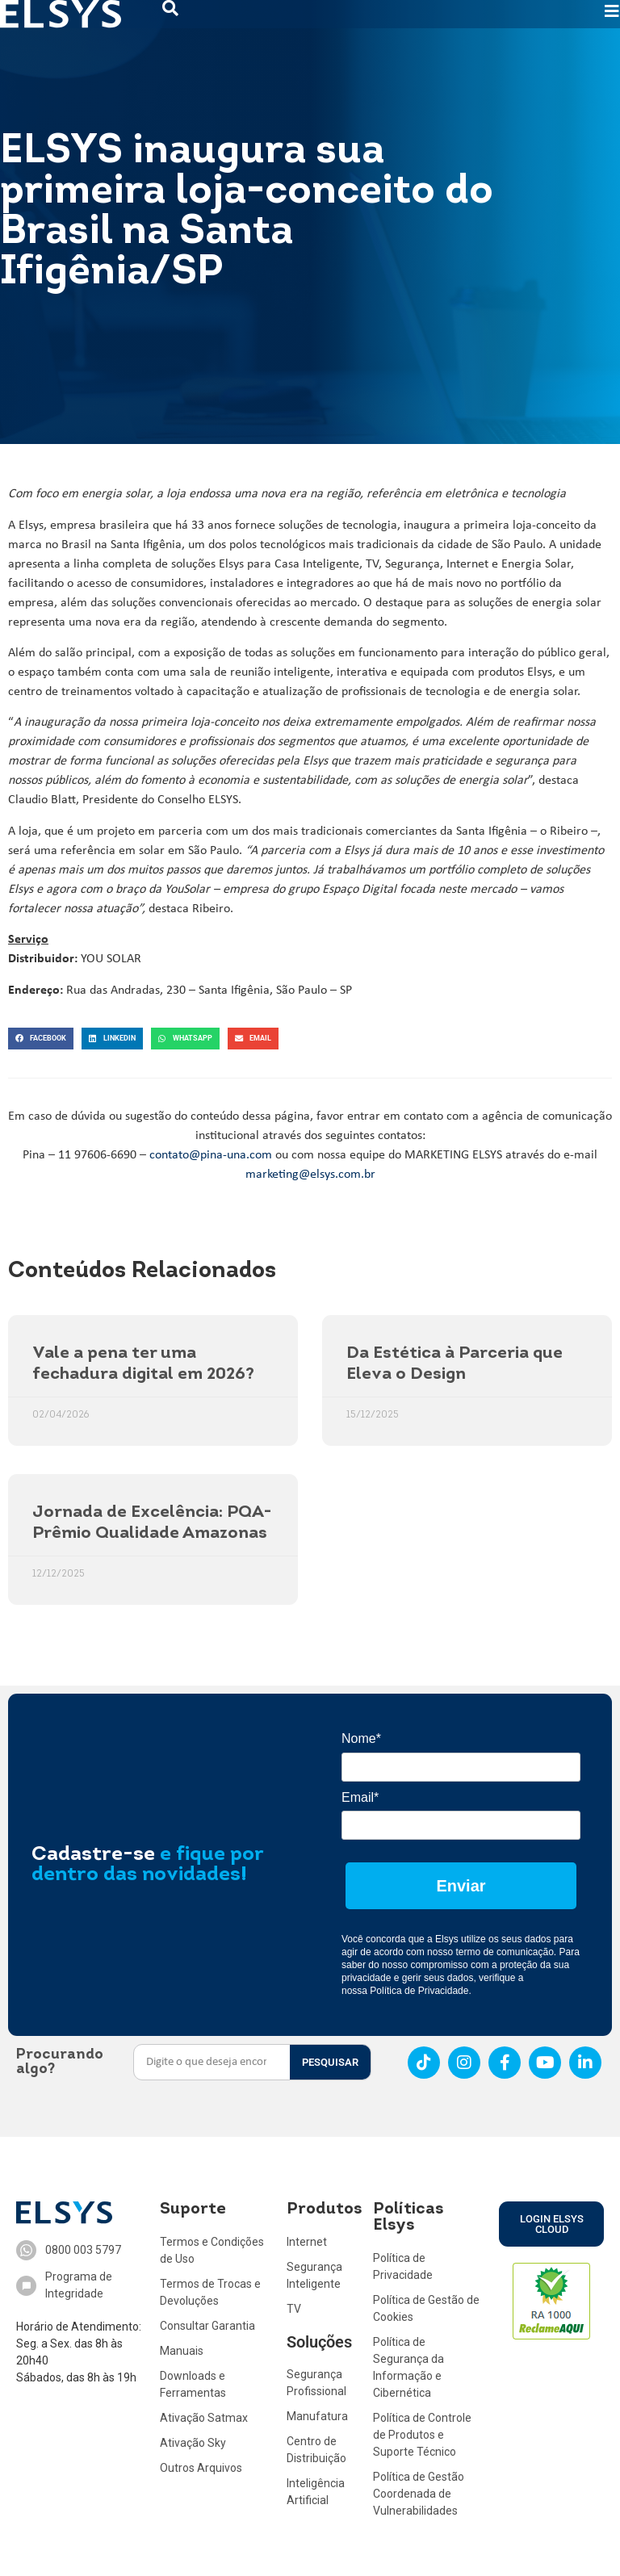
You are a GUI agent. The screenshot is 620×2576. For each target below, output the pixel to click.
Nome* (361, 1738)
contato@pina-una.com (210, 1155)
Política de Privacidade (419, 1990)
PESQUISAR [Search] (330, 2062)
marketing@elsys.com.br (310, 1174)
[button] (40, 1038)
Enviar (460, 1886)
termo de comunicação (504, 1952)
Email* (360, 1797)
